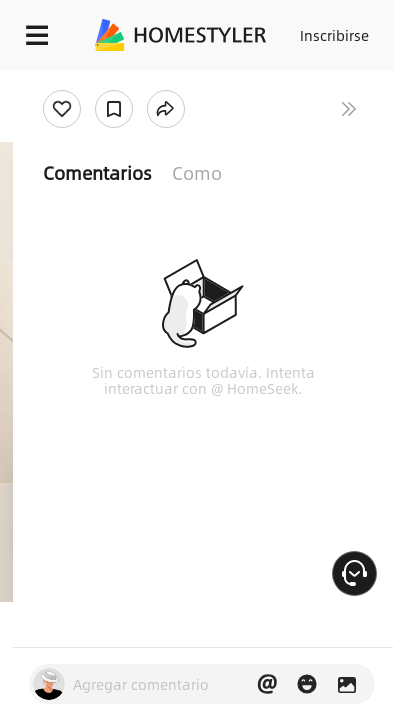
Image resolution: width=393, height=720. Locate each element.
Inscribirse (334, 35)
